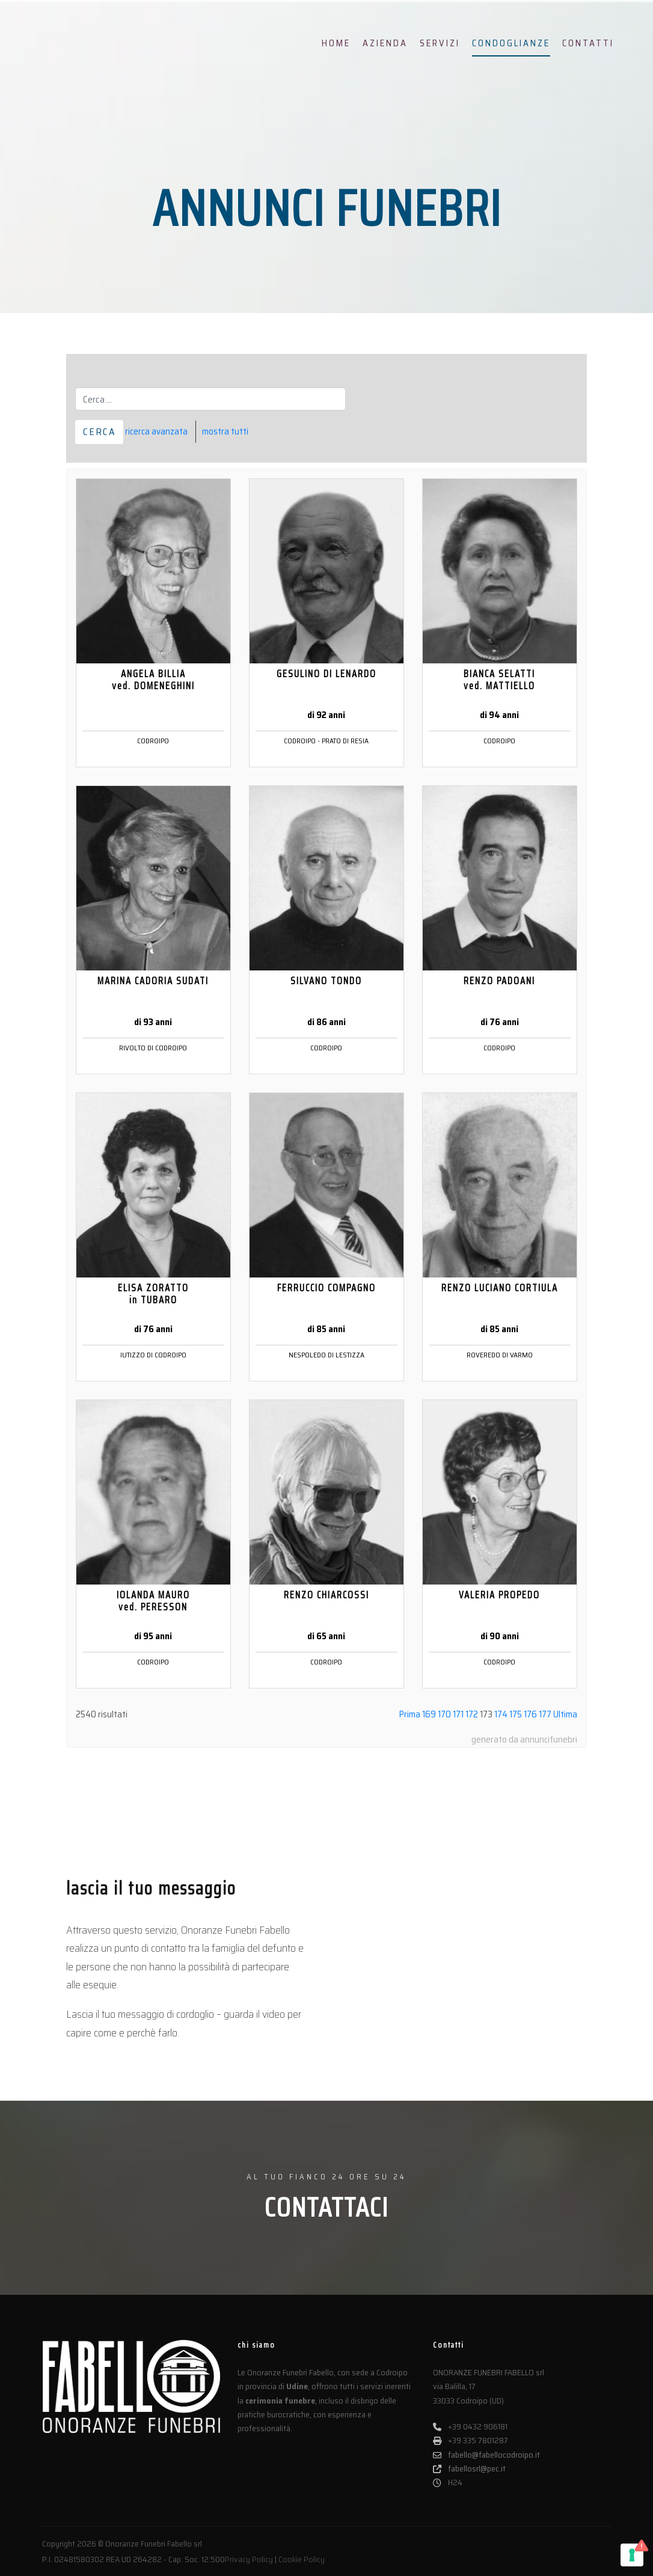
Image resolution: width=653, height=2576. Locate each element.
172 (471, 1714)
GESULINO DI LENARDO (326, 673)
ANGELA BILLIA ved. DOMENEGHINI (153, 679)
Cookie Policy (301, 2559)
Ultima (565, 1714)
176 (530, 1714)
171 (458, 1714)
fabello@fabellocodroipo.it (486, 2455)
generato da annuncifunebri (524, 1739)
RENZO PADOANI (499, 980)
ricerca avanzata (156, 431)
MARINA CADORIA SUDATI (153, 980)
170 (444, 1714)
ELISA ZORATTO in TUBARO (153, 1294)
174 (500, 1714)
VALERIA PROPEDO (499, 1595)
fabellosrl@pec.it (469, 2469)
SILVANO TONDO (326, 980)
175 (515, 1714)
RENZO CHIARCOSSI (326, 1595)
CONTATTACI (326, 2207)
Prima (409, 1714)
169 (429, 1714)
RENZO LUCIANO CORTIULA (499, 1288)
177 (545, 1714)
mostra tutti (225, 431)
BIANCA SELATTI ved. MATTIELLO (499, 679)
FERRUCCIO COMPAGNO (326, 1288)
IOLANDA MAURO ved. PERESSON (153, 1601)
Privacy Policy (249, 2559)
